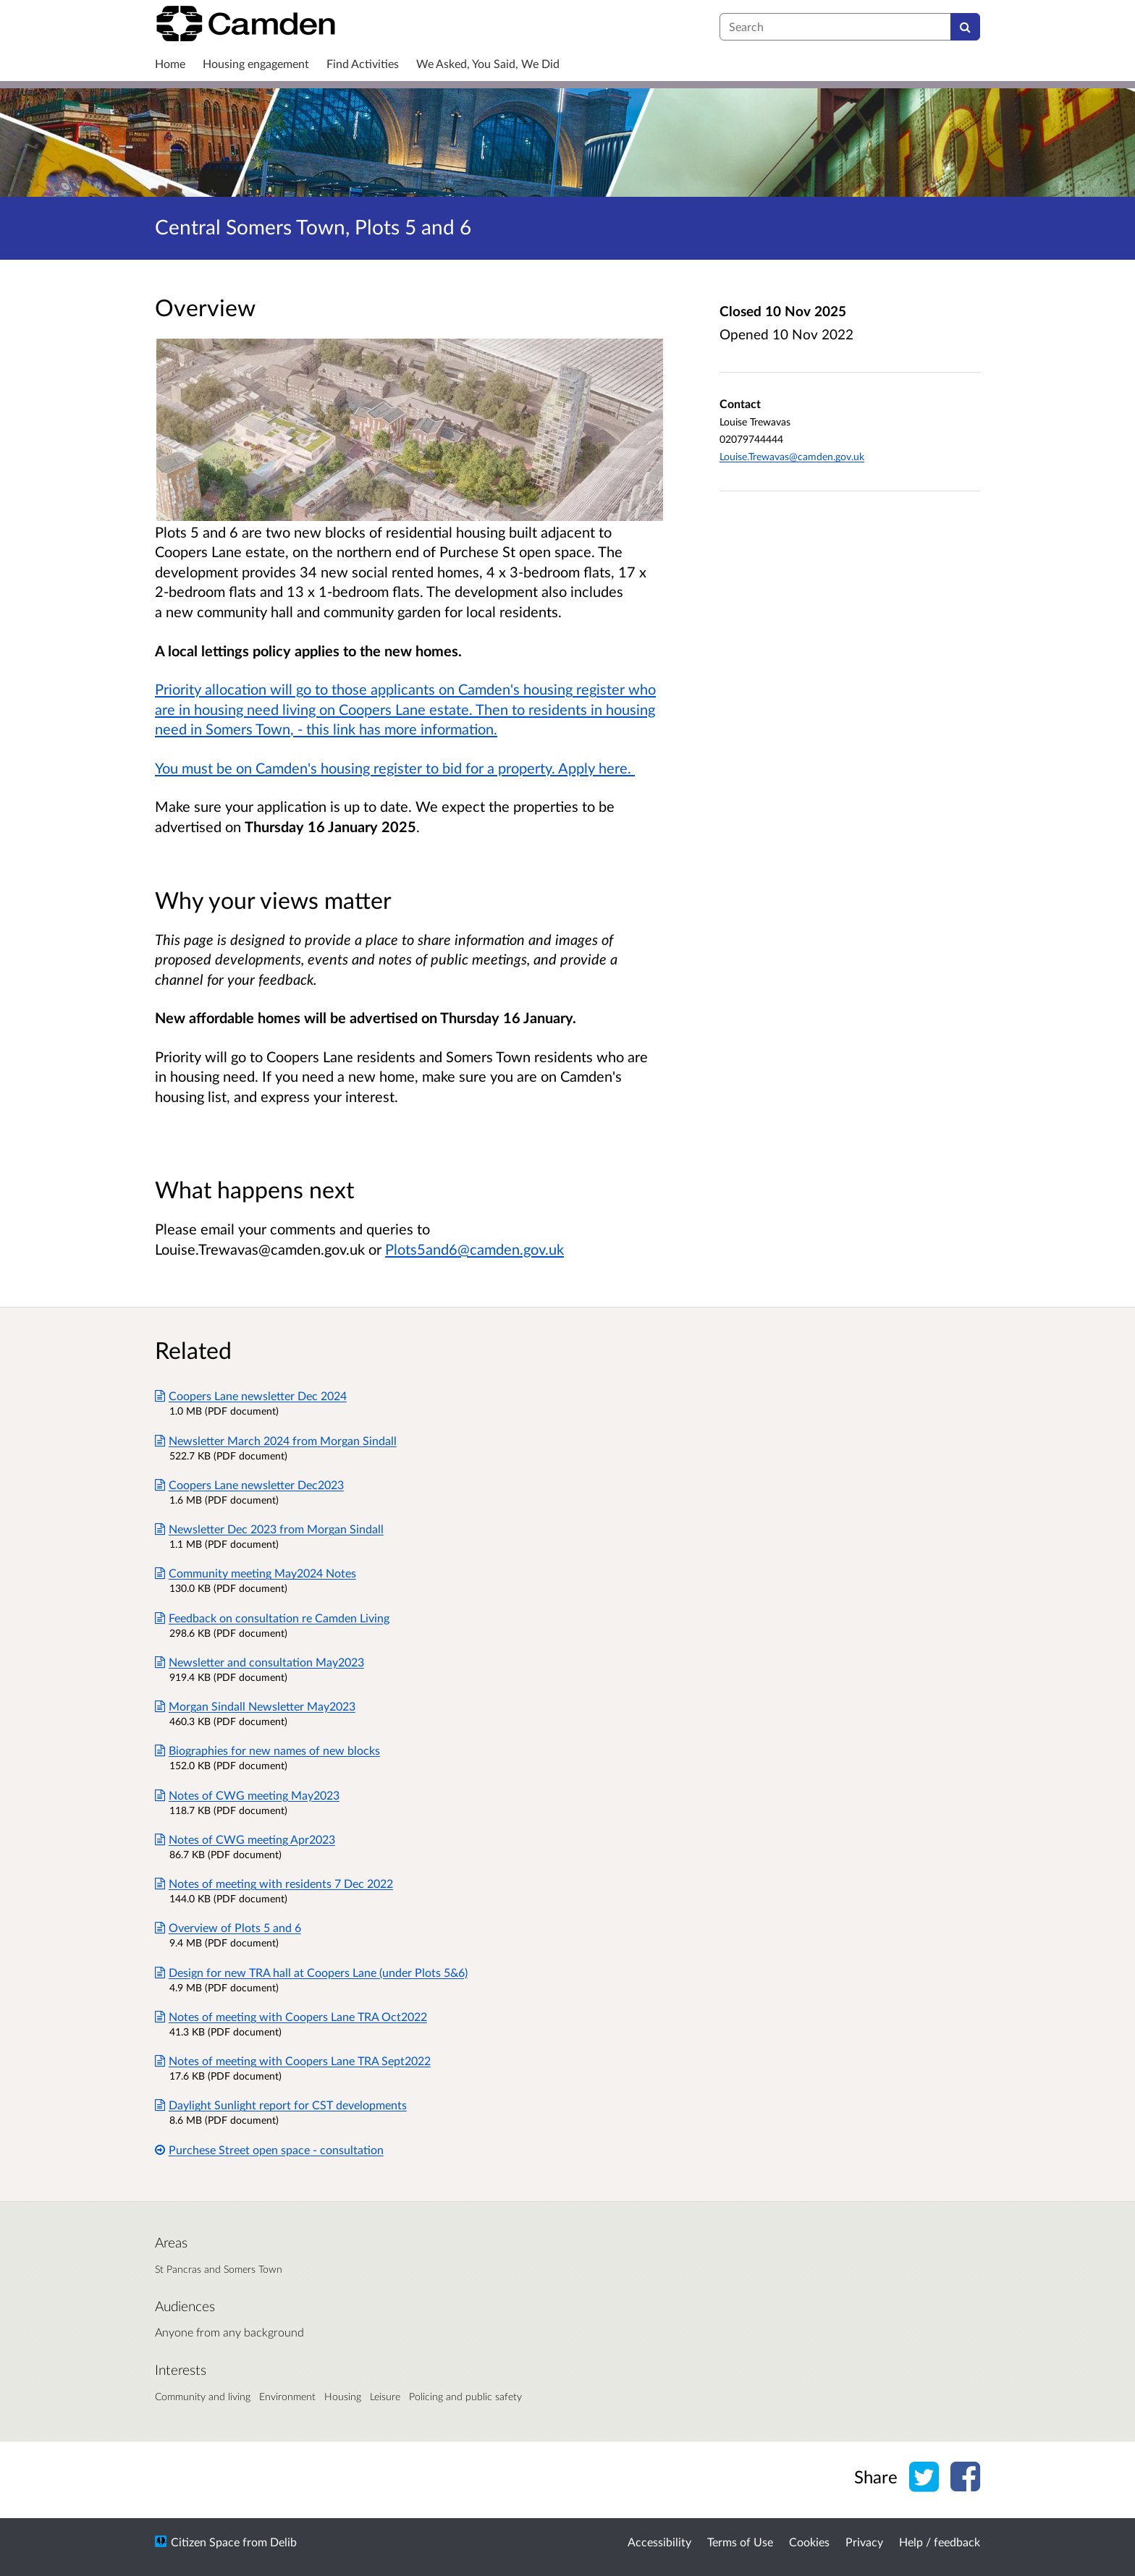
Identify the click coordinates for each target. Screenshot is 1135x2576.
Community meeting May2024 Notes (255, 1573)
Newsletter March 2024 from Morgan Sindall (276, 1440)
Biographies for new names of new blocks (267, 1750)
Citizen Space (205, 2542)
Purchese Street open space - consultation (269, 2149)
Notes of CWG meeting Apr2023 (245, 1839)
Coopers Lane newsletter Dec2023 (249, 1484)
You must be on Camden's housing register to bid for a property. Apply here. (395, 767)
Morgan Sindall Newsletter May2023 (255, 1706)
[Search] (965, 27)
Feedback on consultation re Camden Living (272, 1617)
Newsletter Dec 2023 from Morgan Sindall (269, 1528)
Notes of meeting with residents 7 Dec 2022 (274, 1883)
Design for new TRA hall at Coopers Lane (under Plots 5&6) (311, 1972)
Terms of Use (740, 2542)
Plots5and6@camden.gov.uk (474, 1249)
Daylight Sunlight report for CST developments (281, 2104)
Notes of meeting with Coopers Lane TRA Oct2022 (291, 2016)
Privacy (864, 2542)
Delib (283, 2542)
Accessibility (659, 2542)
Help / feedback (939, 2542)
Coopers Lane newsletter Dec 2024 (251, 1395)
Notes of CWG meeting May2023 (247, 1795)
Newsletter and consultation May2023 (259, 1662)
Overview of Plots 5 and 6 (228, 1927)
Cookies (809, 2542)
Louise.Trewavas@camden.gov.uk (792, 456)
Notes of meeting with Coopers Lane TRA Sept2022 (293, 2060)
